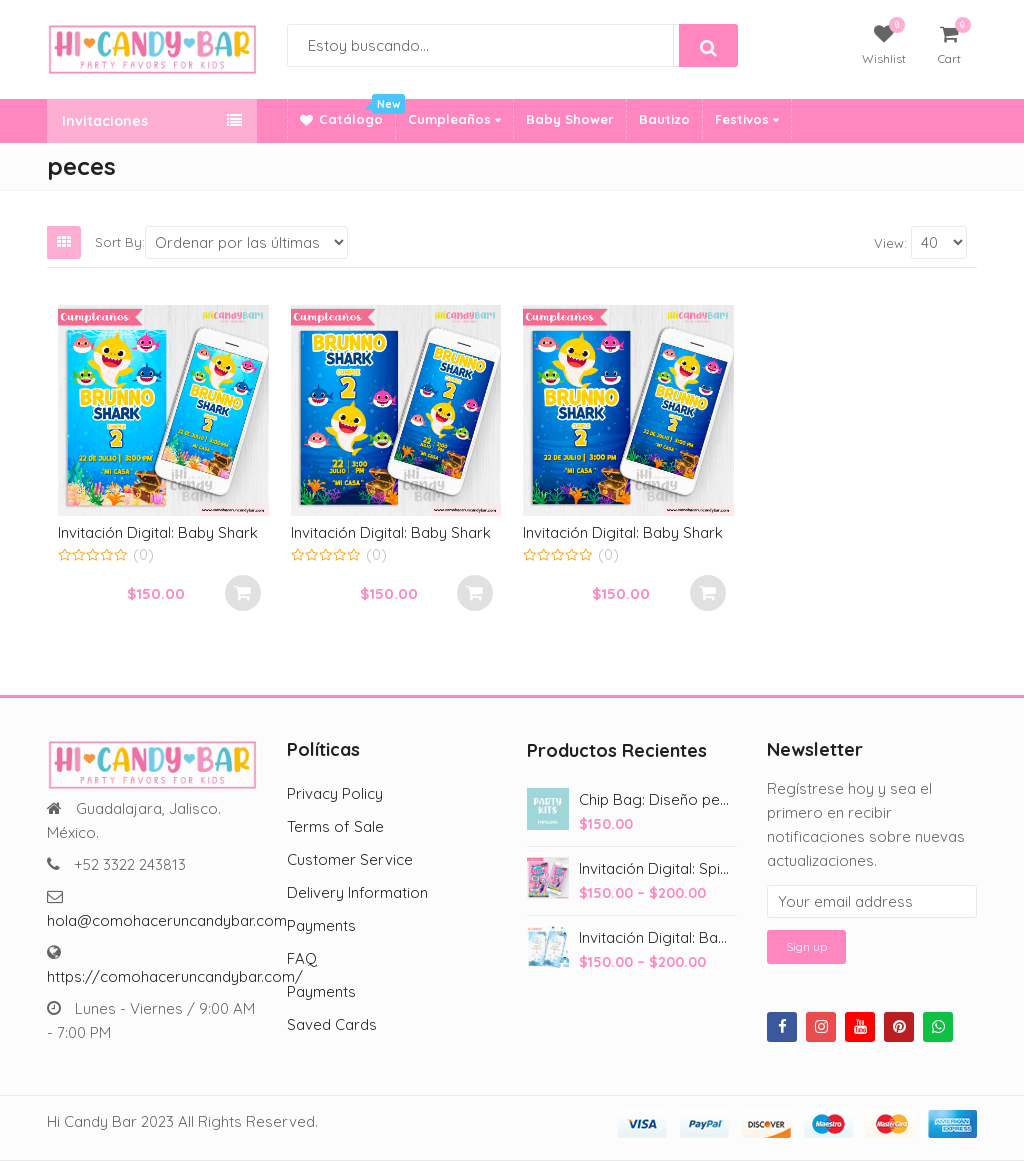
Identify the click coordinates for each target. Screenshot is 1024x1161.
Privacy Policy (335, 793)
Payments (321, 925)
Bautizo (664, 119)
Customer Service (350, 859)
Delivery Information (357, 892)
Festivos (747, 119)
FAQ (302, 958)
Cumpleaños (454, 119)
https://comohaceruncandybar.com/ (175, 976)
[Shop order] (246, 242)
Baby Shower (570, 119)
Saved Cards (332, 1024)
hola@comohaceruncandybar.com (167, 920)
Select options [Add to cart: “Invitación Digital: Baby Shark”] (243, 593)
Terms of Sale (335, 826)
